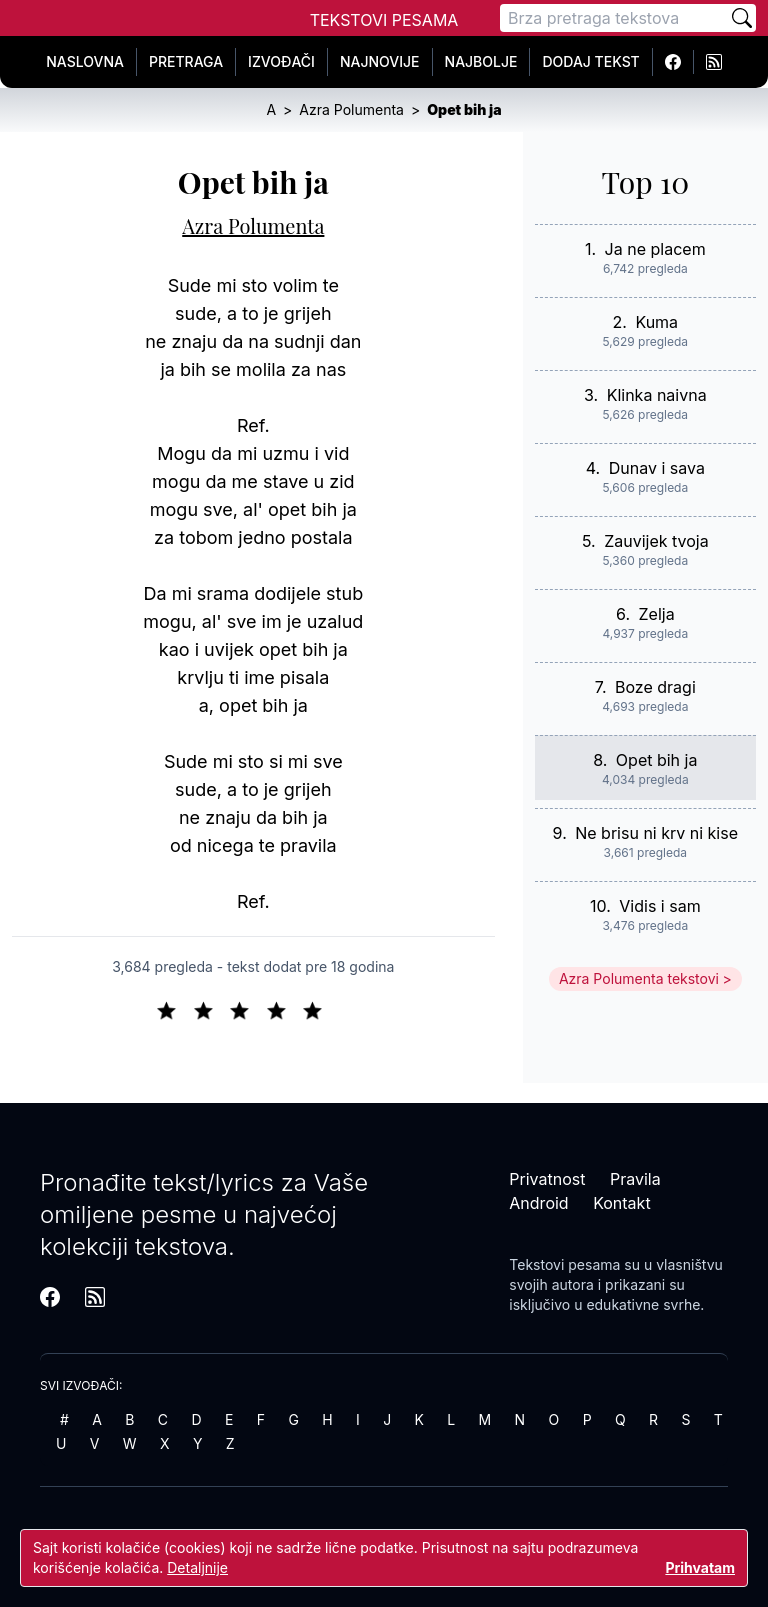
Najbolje (481, 61)
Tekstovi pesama (564, 1264)
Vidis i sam (659, 906)
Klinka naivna (657, 395)
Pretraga (186, 61)
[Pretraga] (614, 18)
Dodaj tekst (590, 61)
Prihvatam (700, 1567)
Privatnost (547, 1179)
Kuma (656, 322)
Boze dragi (655, 687)
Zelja (657, 614)
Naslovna (85, 61)
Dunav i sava (657, 468)
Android (538, 1203)
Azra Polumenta (253, 225)
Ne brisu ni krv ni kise (656, 833)
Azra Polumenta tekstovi (639, 978)
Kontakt (621, 1203)
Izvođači (281, 61)
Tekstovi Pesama (384, 20)
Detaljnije (197, 1567)
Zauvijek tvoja (656, 541)
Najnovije (380, 61)
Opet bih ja (657, 760)
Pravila (635, 1179)
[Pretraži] (742, 18)
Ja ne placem (655, 249)
